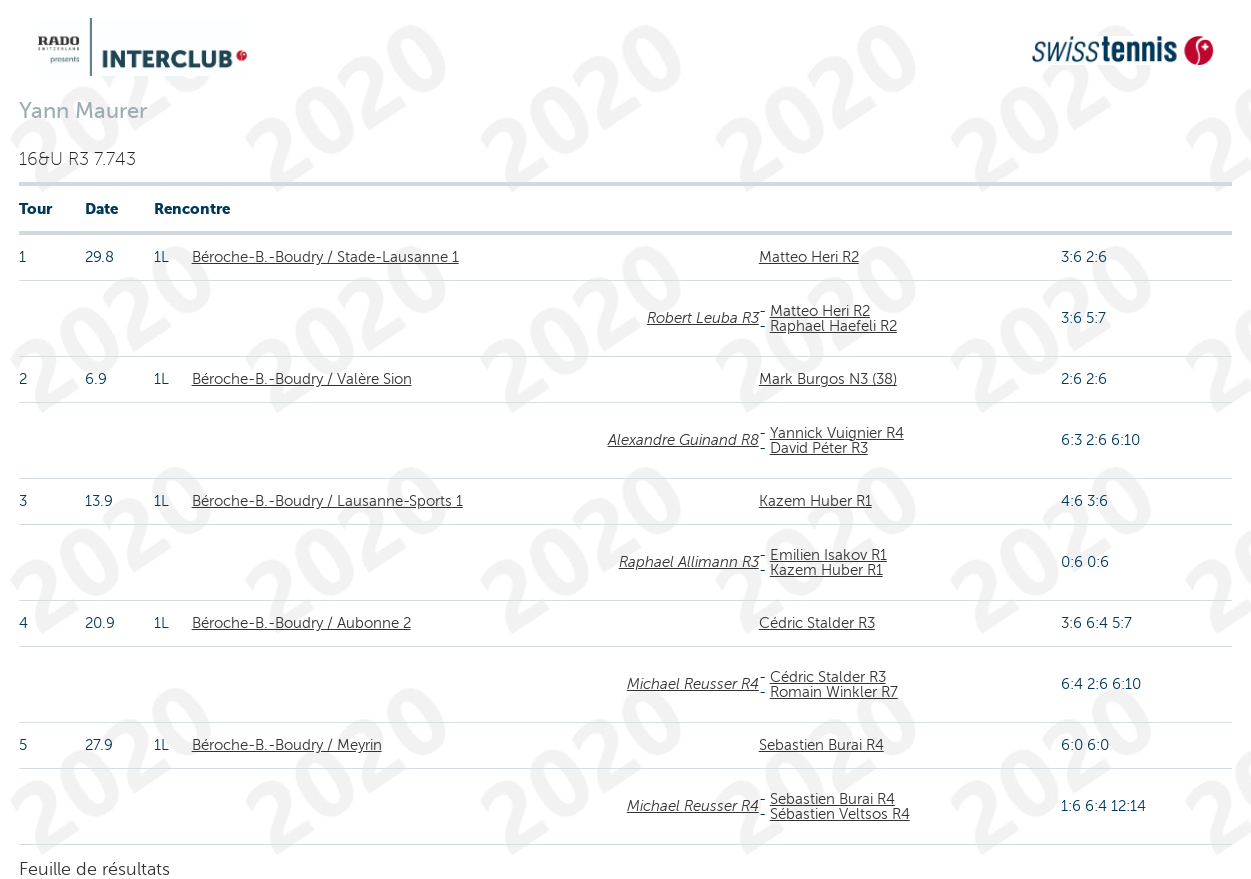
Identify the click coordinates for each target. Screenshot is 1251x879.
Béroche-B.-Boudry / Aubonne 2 (301, 623)
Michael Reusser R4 (693, 684)
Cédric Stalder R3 (817, 623)
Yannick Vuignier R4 (837, 433)
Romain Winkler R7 (834, 692)
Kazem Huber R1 (815, 501)
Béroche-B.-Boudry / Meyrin (287, 745)
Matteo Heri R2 (809, 257)
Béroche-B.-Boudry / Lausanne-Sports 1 (327, 501)
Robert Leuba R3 (703, 318)
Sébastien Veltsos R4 (840, 814)
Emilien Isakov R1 (828, 555)
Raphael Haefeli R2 (833, 326)
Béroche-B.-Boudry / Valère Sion (302, 379)
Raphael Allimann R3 (689, 562)
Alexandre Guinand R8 (683, 440)
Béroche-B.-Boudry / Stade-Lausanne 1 (325, 257)
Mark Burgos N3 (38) (828, 379)
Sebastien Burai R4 (821, 745)
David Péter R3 (819, 448)
